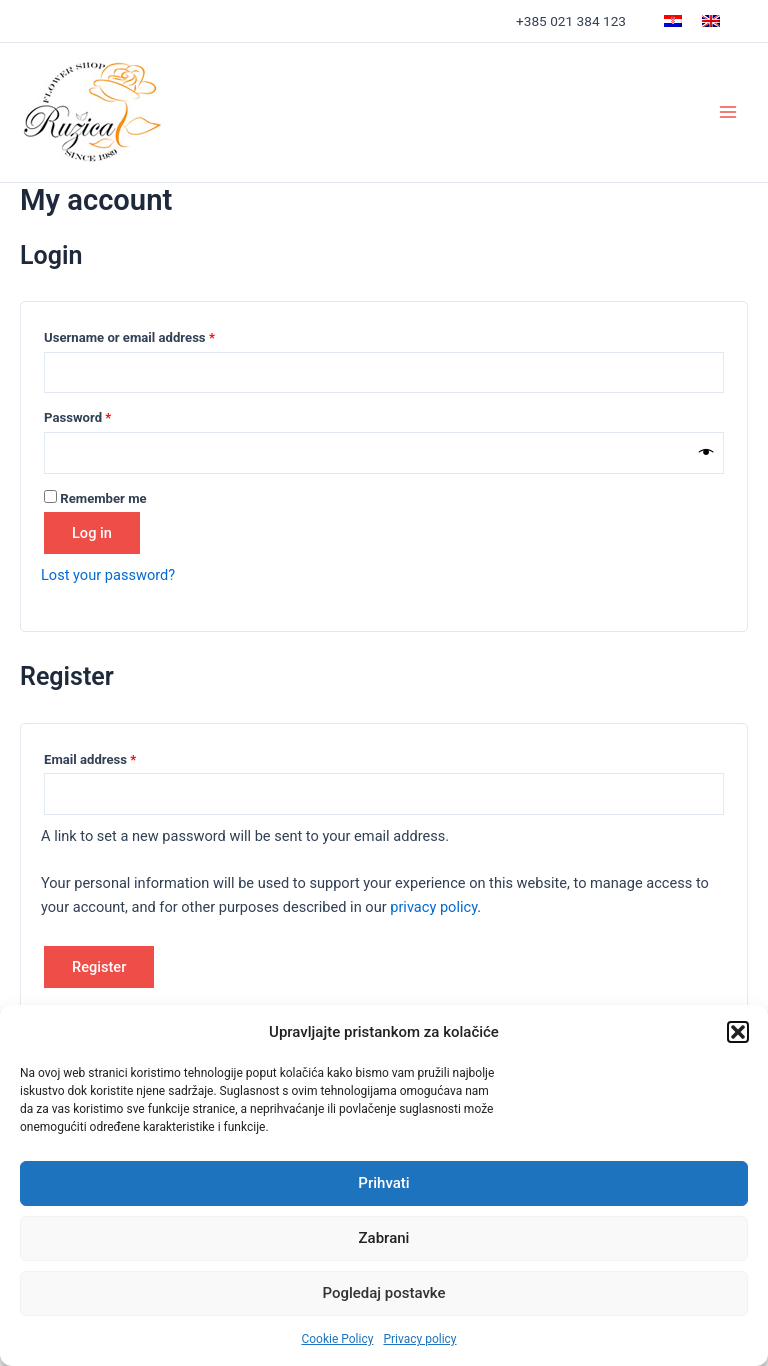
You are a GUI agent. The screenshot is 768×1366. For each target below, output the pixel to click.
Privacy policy (419, 1339)
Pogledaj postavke (383, 1293)
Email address (116, 757)
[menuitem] (673, 21)
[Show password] (706, 453)
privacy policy (433, 907)
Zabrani (384, 1238)
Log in (92, 533)
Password (103, 415)
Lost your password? (108, 575)
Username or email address (155, 335)
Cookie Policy (337, 1339)
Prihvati (383, 1183)
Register (99, 967)
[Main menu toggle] (728, 112)
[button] (738, 1032)
